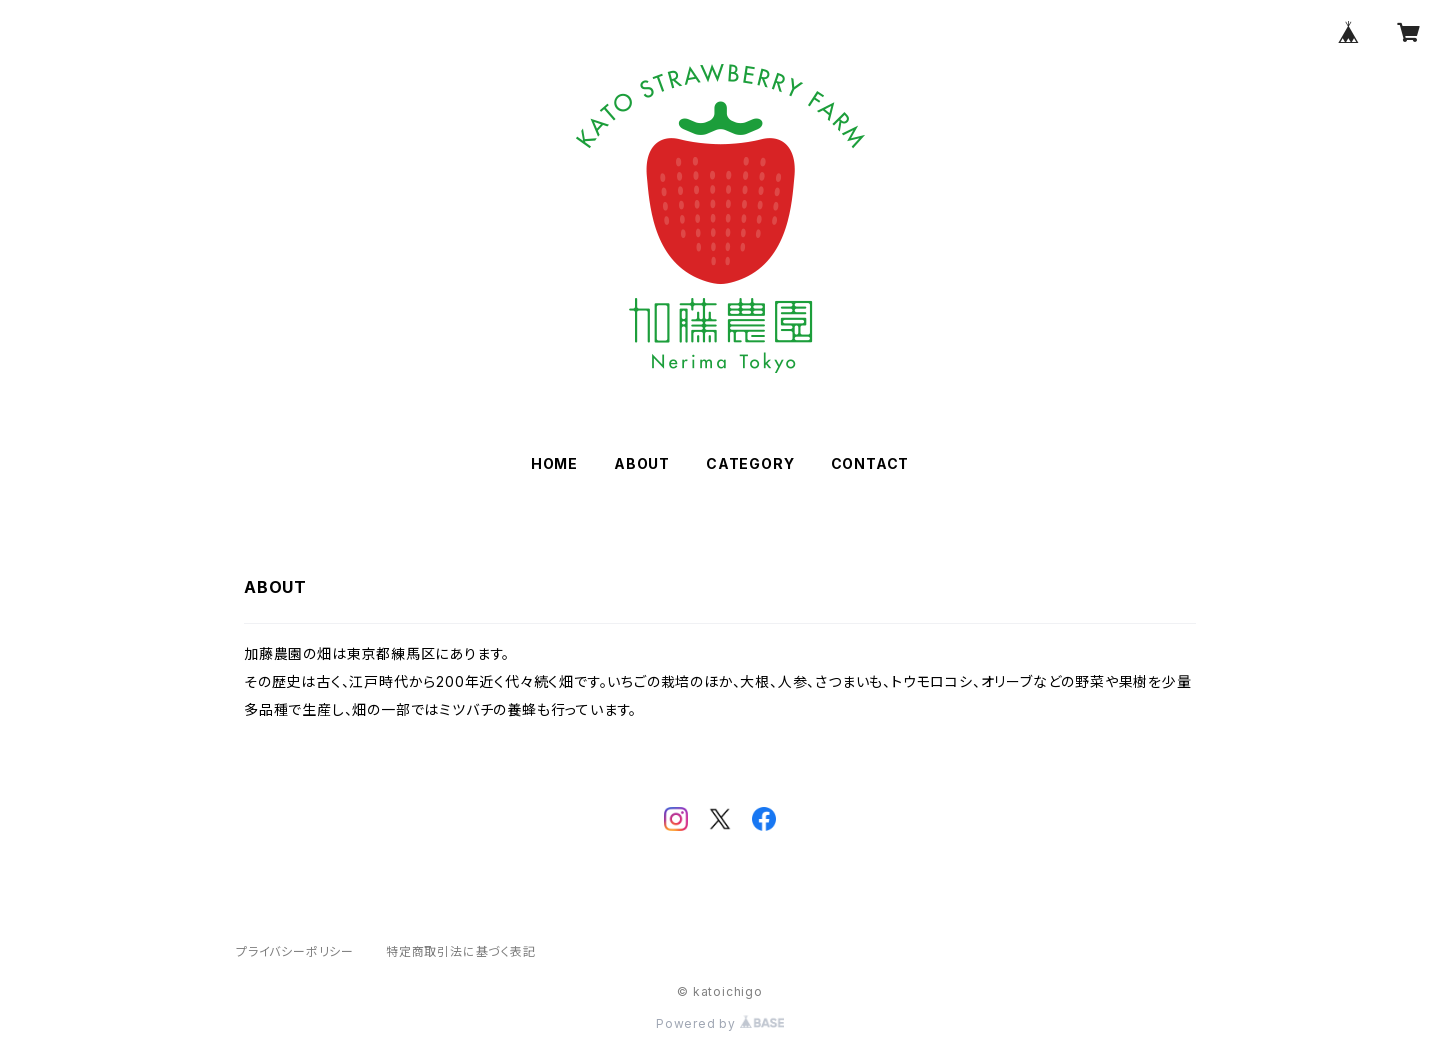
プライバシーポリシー (295, 951)
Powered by (720, 1023)
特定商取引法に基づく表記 (461, 951)
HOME (554, 463)
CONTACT (870, 463)
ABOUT (642, 463)
